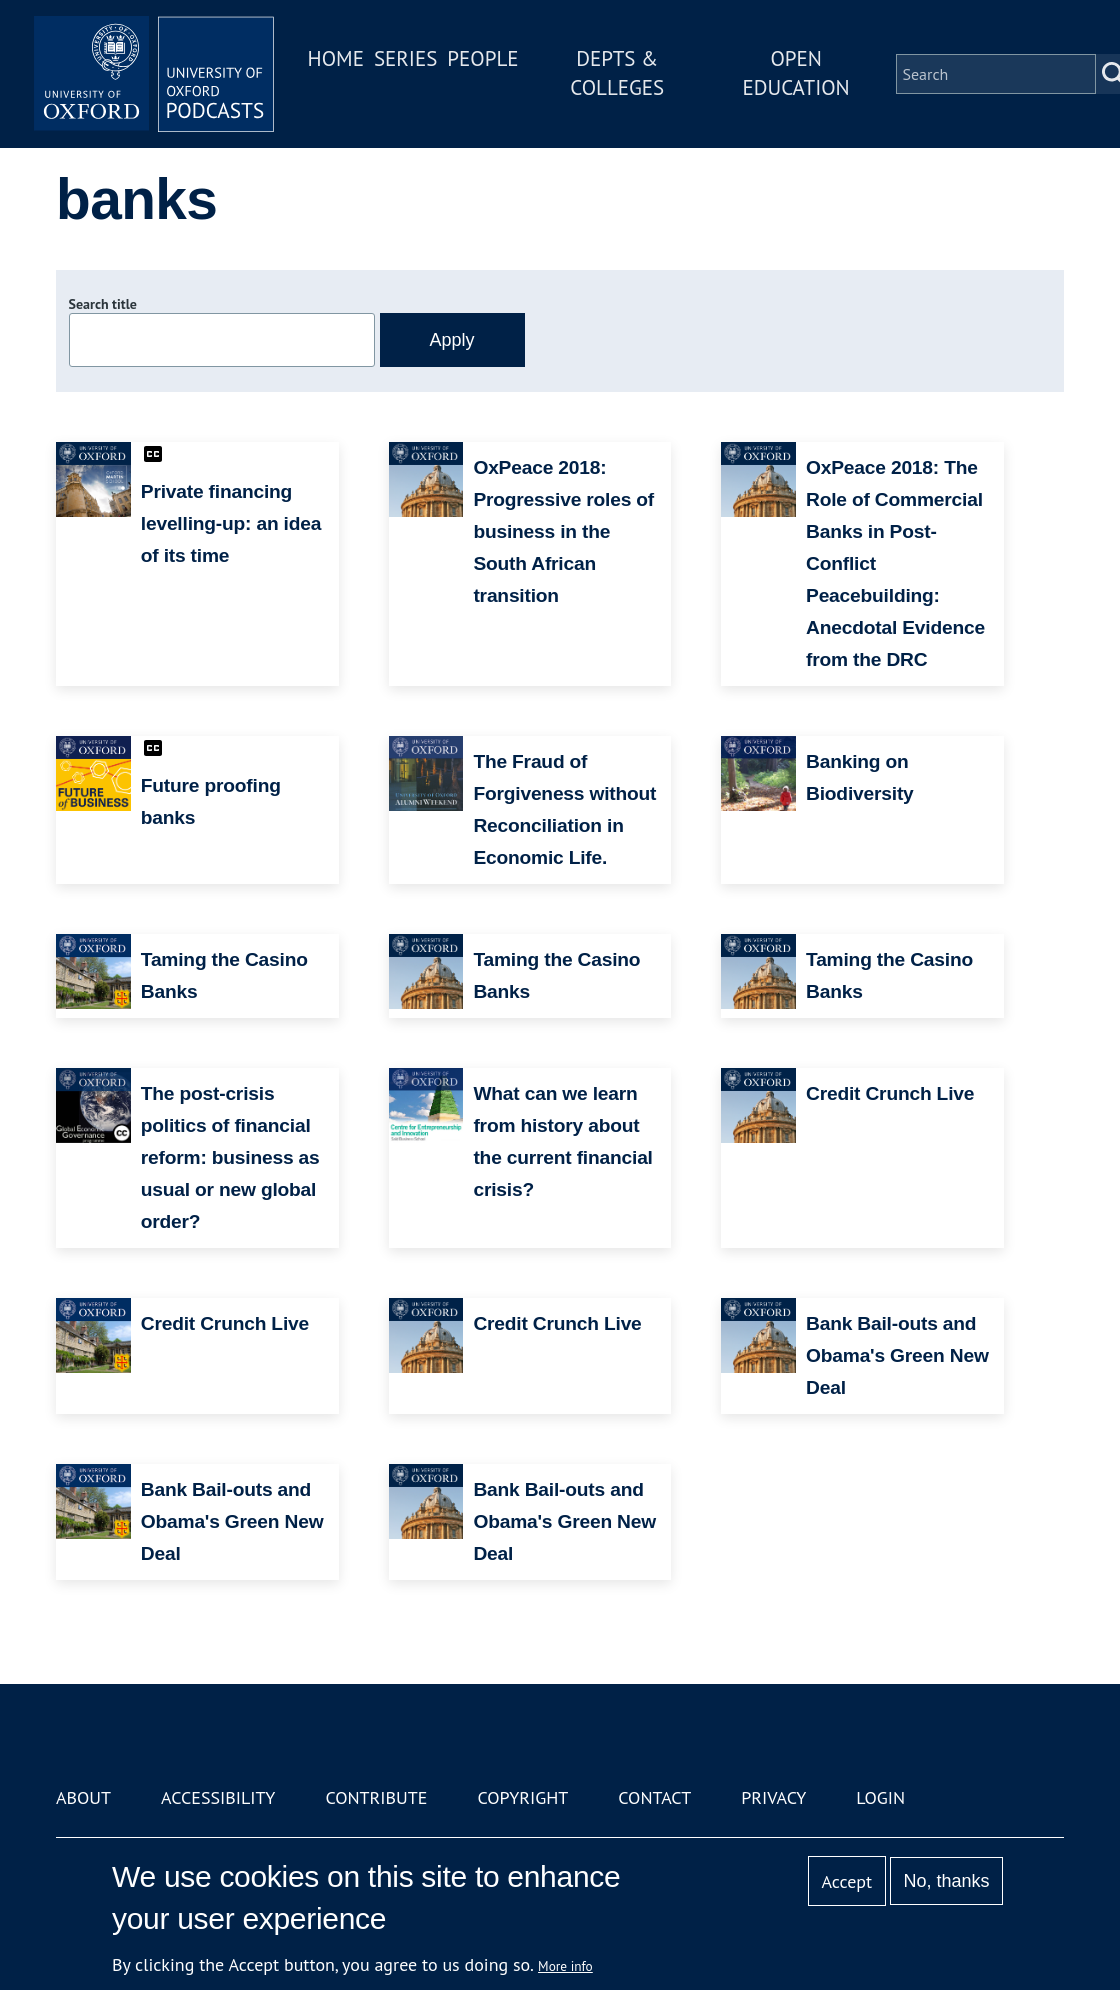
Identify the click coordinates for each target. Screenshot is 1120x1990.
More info (565, 1966)
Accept (846, 1881)
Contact (654, 1797)
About (83, 1797)
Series (405, 58)
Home (336, 58)
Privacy (773, 1797)
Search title (103, 304)
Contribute (376, 1797)
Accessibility (218, 1797)
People (482, 58)
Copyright (522, 1797)
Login (880, 1797)
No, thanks (946, 1881)
